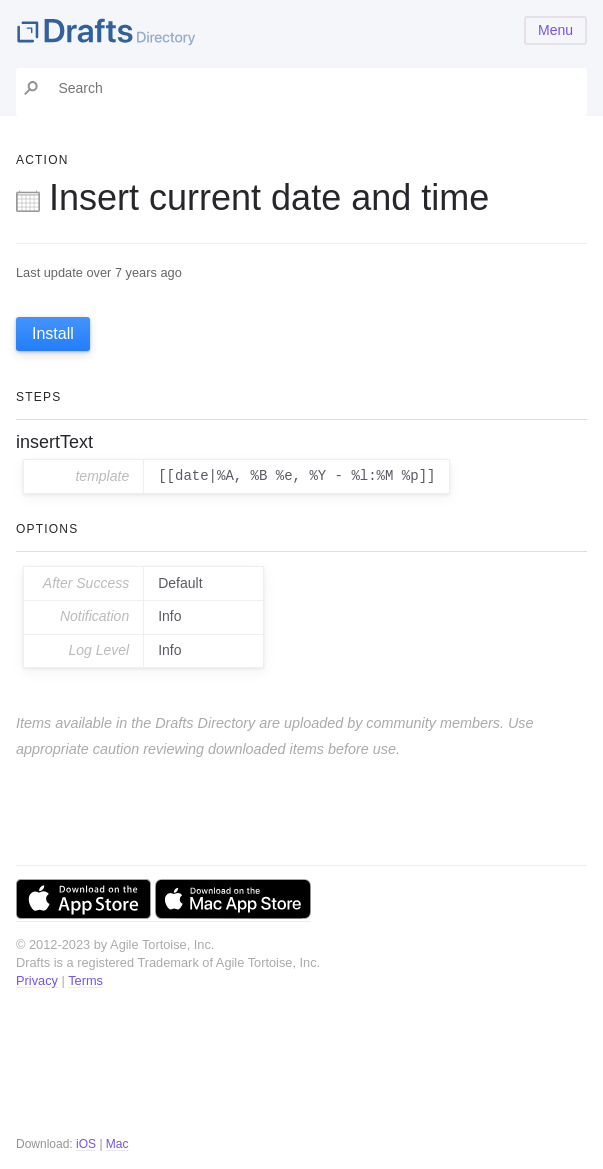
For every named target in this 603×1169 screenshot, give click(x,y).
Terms (85, 980)
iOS (86, 1144)
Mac (117, 1144)
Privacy (37, 980)
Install (53, 333)
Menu (555, 30)
